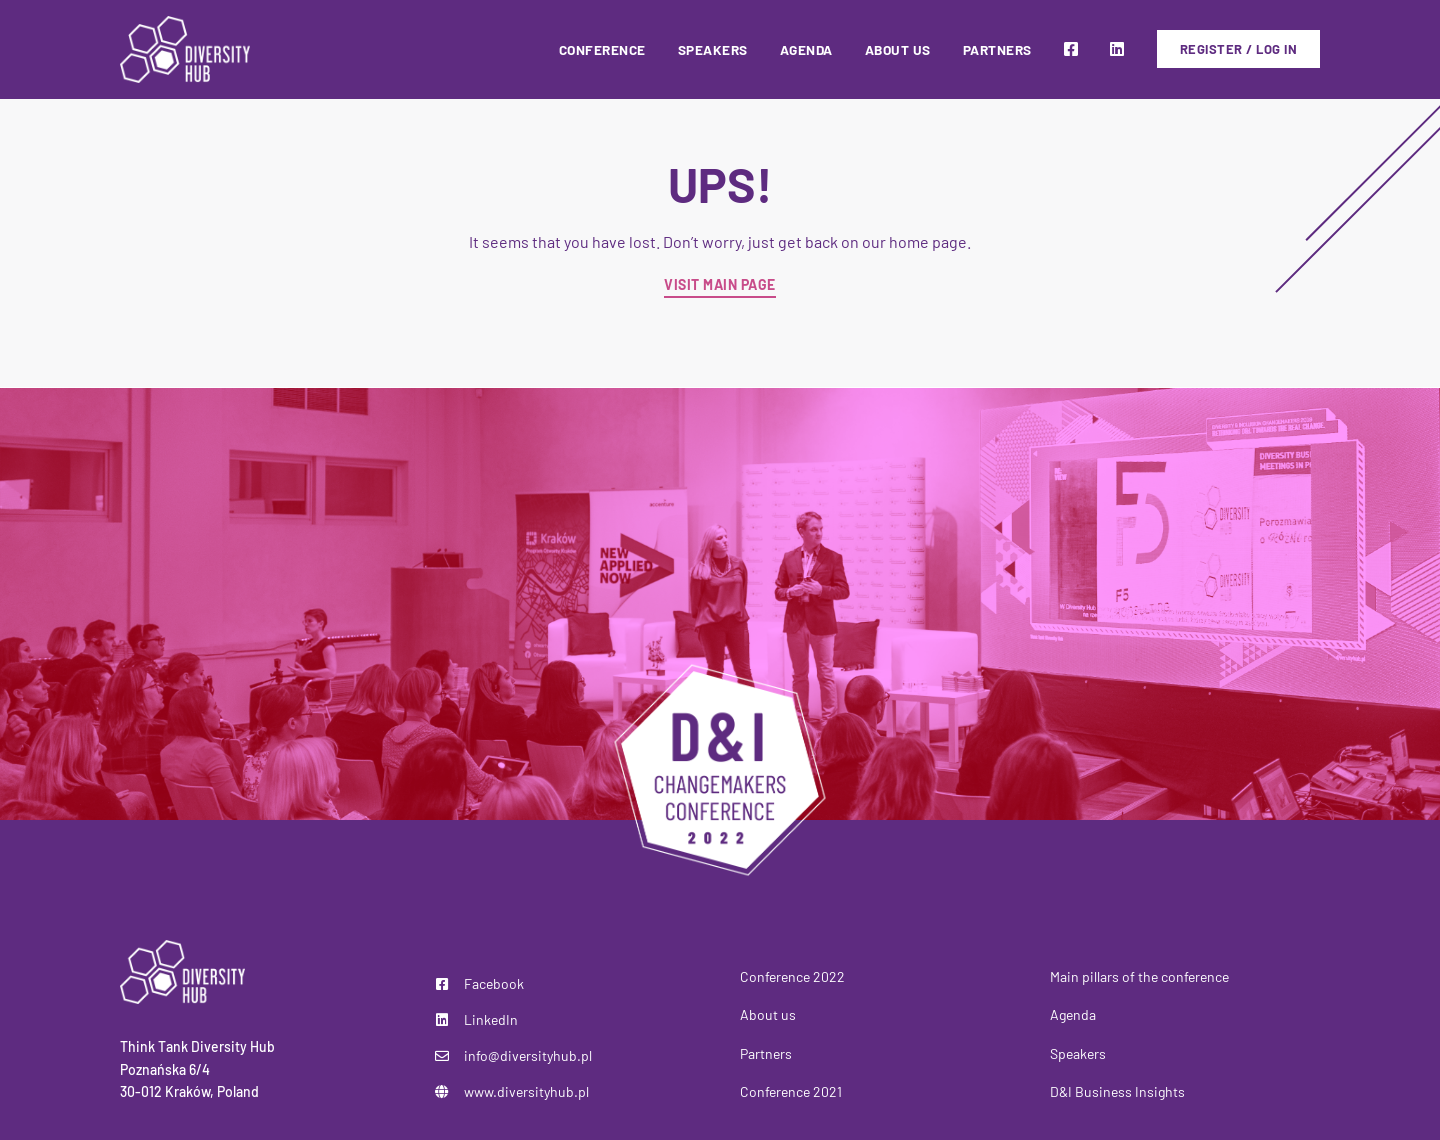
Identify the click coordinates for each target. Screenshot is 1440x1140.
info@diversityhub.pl (528, 1055)
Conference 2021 (791, 1091)
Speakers (1078, 1053)
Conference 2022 (792, 976)
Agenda (1073, 1014)
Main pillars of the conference (1139, 976)
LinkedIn (491, 1019)
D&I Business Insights (1117, 1091)
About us (768, 1014)
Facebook (494, 983)
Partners (766, 1053)
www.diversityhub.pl (526, 1091)
